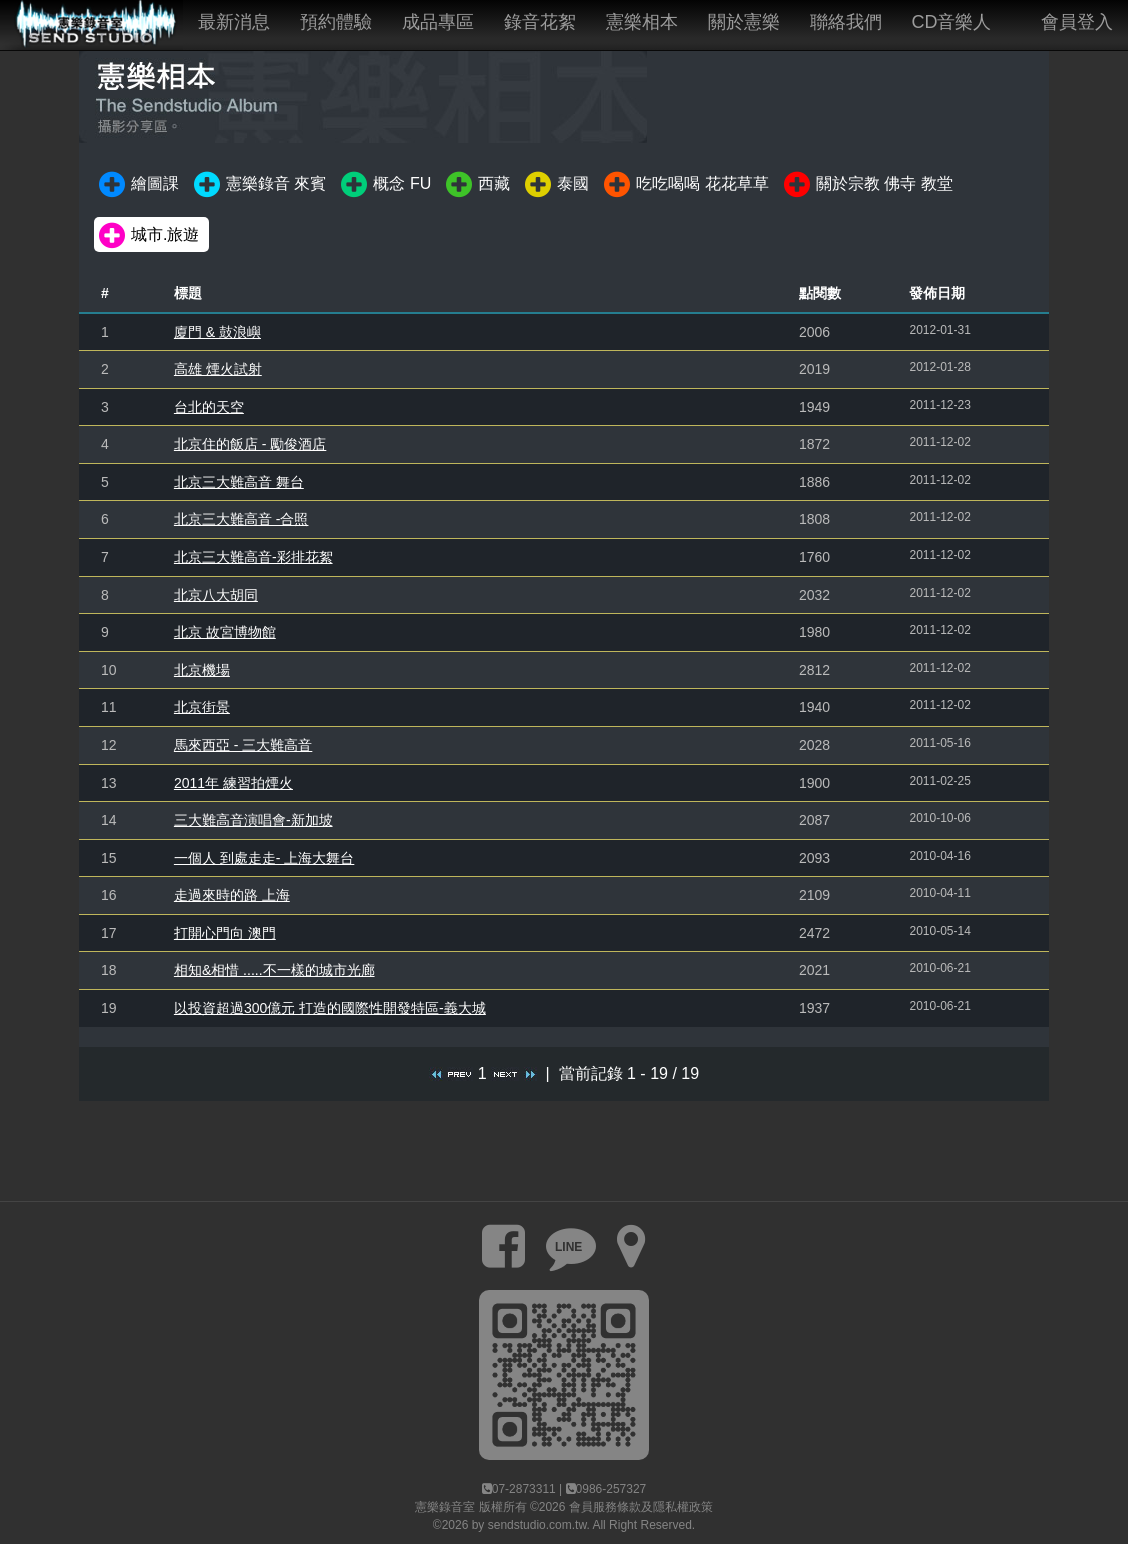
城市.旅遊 (147, 236)
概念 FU (384, 185)
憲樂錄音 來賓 (258, 185)
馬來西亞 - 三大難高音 (243, 745)
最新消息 (234, 22)
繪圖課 (137, 185)
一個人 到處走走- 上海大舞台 (264, 858)
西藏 (476, 185)
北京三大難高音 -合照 (241, 519)
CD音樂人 (952, 22)
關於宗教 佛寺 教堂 (867, 185)
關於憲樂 (744, 22)
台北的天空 (209, 407)
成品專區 (438, 22)
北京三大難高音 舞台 (239, 482)
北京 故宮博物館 (225, 632)
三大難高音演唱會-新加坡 (253, 820)
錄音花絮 (540, 22)
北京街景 (202, 707)
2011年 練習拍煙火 (233, 783)
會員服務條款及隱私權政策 (641, 1507)
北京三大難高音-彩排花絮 (253, 557)
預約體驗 (336, 22)
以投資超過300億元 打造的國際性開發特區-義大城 (330, 1008)
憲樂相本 (642, 22)
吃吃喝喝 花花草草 (684, 185)
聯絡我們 (846, 22)
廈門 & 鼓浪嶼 (217, 332)
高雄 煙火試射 (218, 369)
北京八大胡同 (216, 595)
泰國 (555, 185)
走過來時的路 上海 (232, 895)
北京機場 (202, 670)
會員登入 (1077, 22)
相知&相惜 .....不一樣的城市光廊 (274, 970)
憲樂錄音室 (445, 1507)
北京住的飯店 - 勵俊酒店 (250, 444)
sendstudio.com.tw (537, 1525)
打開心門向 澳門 (225, 933)
